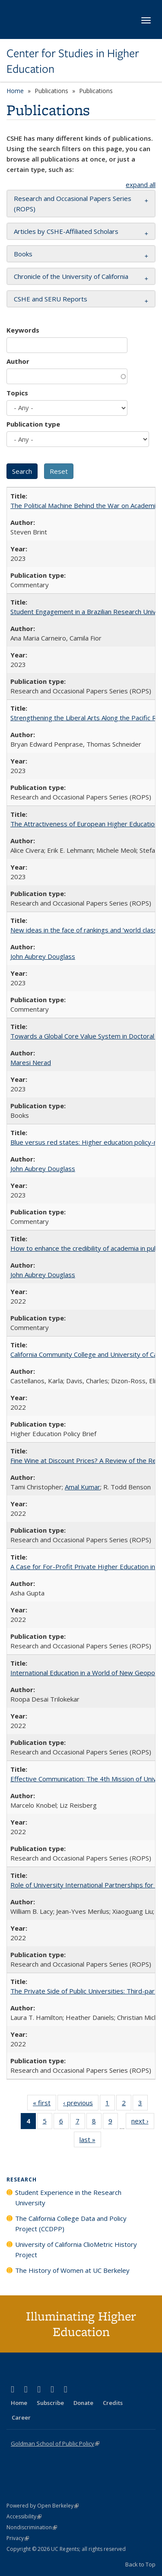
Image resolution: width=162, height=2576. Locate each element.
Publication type (33, 424)
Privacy (17, 2538)
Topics (17, 392)
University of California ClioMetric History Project (76, 2249)
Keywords (22, 330)
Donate (83, 2403)
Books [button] (23, 253)
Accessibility (23, 2516)
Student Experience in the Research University (68, 2197)
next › (142, 2122)
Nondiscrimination (31, 2527)
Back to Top (140, 2564)
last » (90, 2141)
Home (15, 91)
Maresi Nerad (30, 1062)
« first (44, 2104)
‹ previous (80, 2104)
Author (17, 361)
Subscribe (50, 2403)
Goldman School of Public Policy (55, 2443)
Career (21, 2417)
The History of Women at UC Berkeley (72, 2270)
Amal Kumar (82, 1486)
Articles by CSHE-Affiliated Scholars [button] (66, 231)
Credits (113, 2403)
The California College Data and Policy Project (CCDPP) (71, 2223)
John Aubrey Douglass (42, 956)
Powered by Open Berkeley (42, 2505)
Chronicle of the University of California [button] (71, 276)
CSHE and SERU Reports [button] (50, 298)
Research (21, 2179)
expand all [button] (141, 184)
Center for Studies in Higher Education (72, 61)
